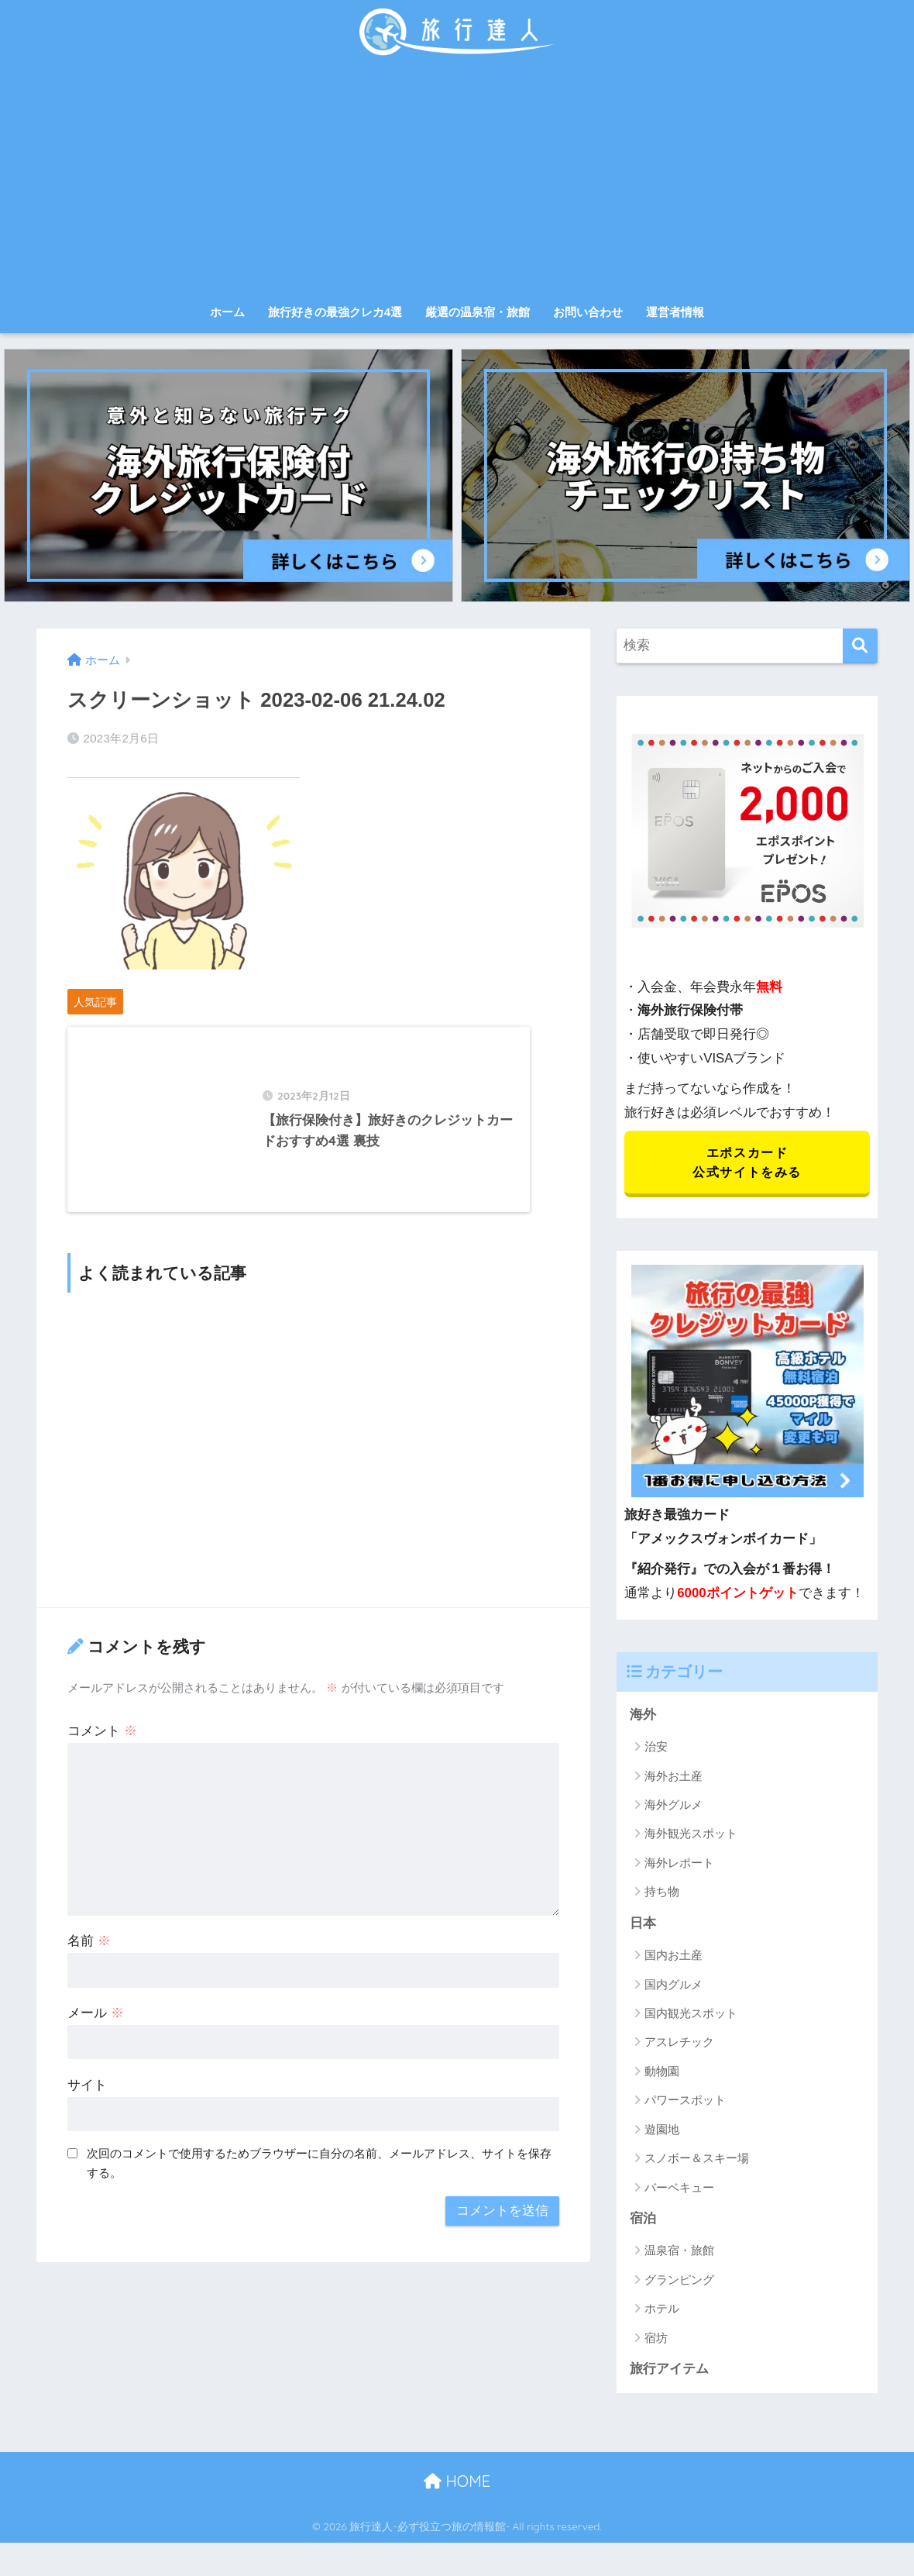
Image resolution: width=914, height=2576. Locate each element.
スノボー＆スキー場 (696, 2160)
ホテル (661, 2310)
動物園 (661, 2073)
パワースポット (685, 2102)
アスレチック (679, 2044)
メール (95, 2024)
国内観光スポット (690, 2015)
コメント (102, 1742)
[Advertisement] (457, 179)
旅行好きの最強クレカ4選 (335, 312)
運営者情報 (675, 312)
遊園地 (661, 2130)
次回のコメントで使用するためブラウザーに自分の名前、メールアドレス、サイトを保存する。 (319, 2175)
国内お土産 (673, 1957)
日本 (643, 1924)
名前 (89, 1952)
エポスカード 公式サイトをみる (747, 1163)
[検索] (860, 646)
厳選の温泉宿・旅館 (477, 312)
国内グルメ (673, 1985)
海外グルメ (673, 1806)
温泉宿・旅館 (679, 2252)
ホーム (227, 312)
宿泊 (643, 2220)
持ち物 (661, 1893)
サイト (87, 2096)
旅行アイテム (669, 2371)
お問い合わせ (588, 312)
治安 (656, 1748)
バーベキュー (679, 2188)
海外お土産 (673, 1777)
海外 (643, 1716)
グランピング (679, 2281)
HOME (457, 2483)
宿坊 (656, 2340)
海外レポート (679, 1864)
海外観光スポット (690, 1835)
